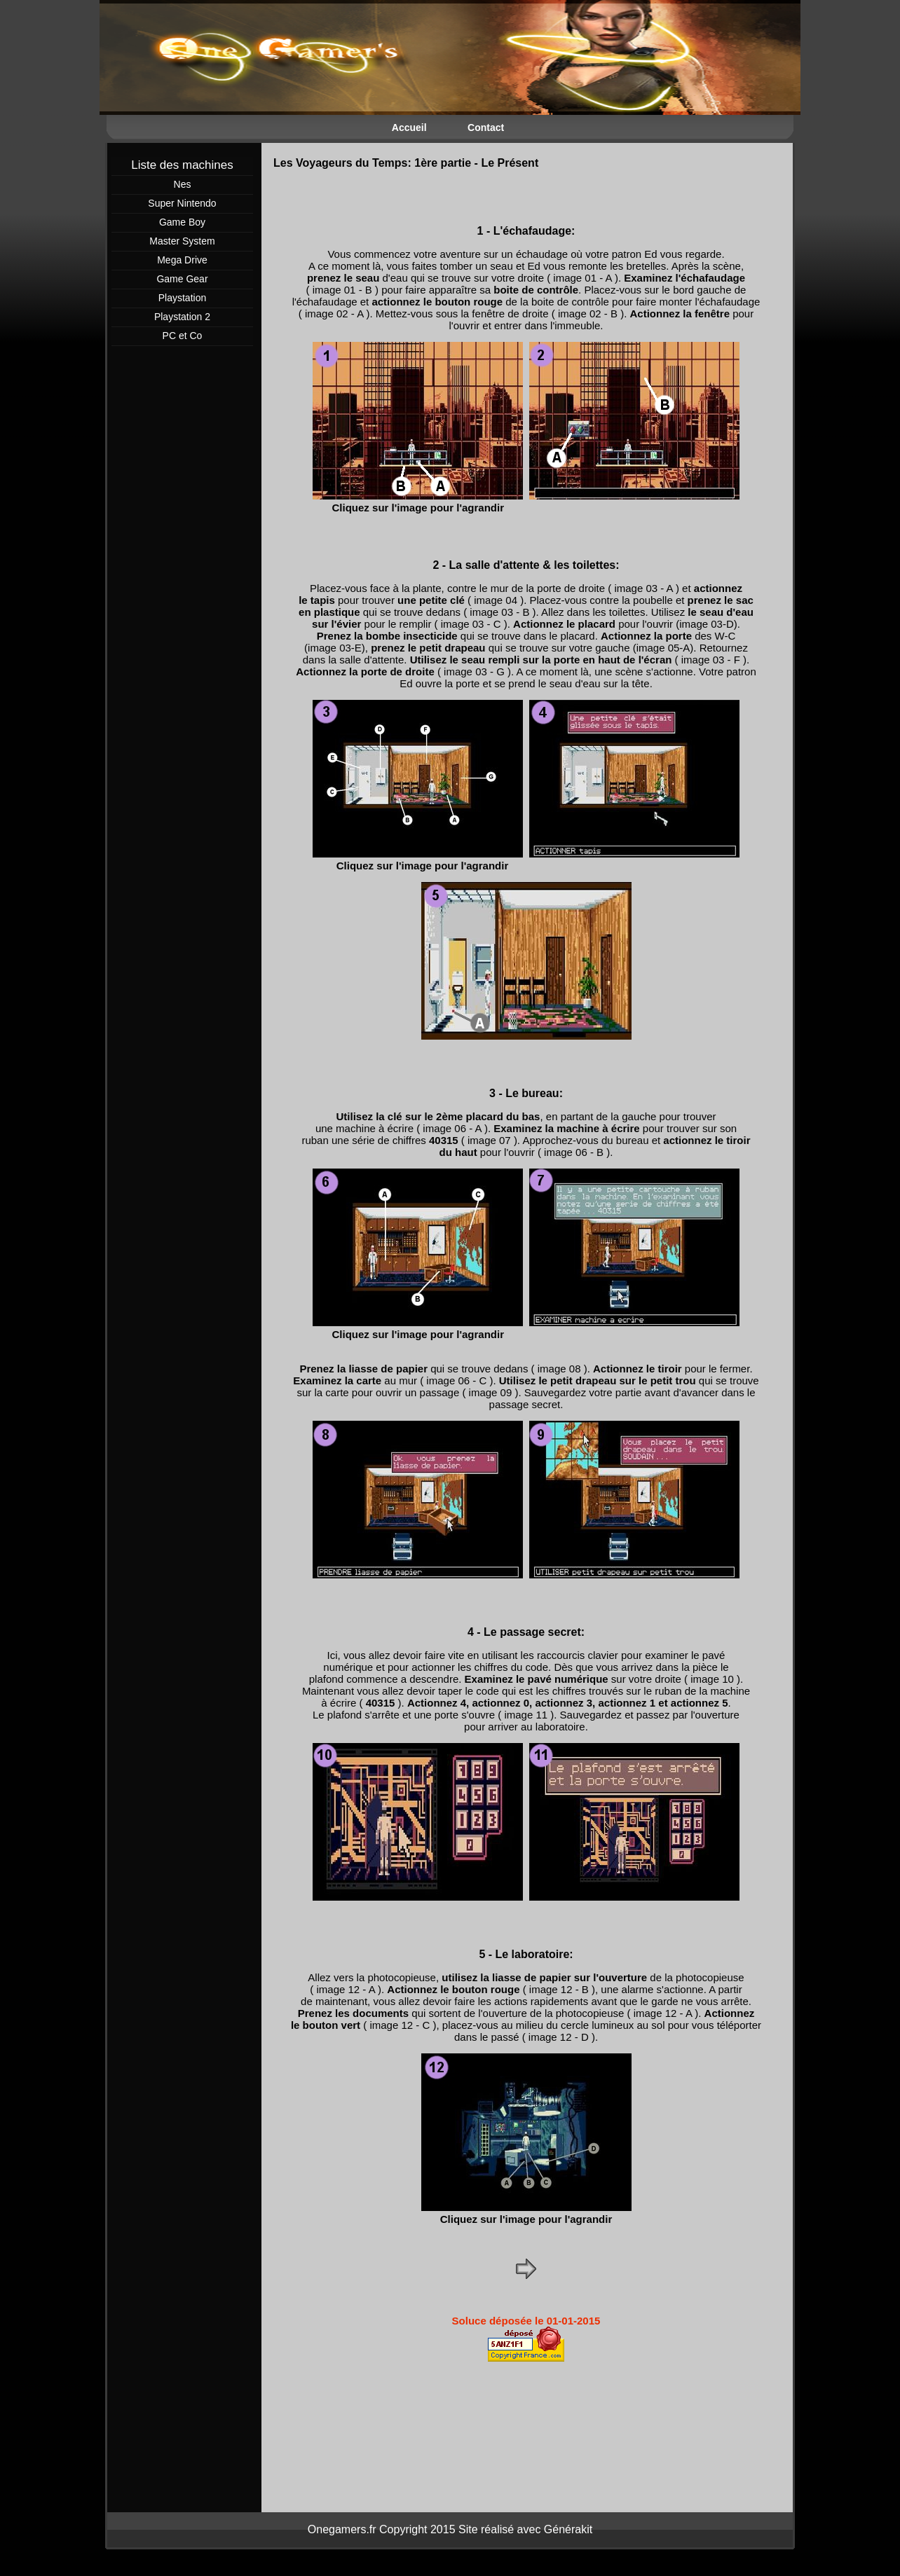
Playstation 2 (182, 316)
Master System (181, 241)
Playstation (182, 297)
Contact (486, 127)
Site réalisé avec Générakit (525, 2529)
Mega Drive (182, 260)
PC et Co (183, 335)
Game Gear (181, 278)
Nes (182, 184)
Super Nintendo (182, 203)
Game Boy (182, 222)
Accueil (409, 127)
